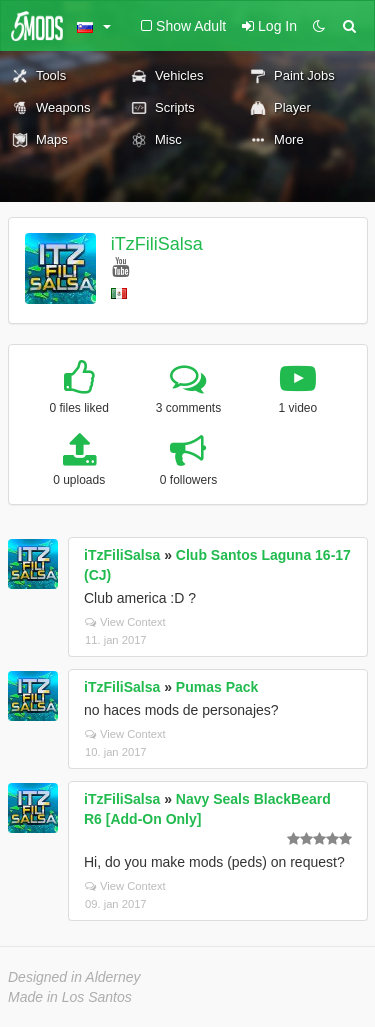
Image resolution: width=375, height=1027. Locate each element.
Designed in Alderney (74, 977)
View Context (125, 622)
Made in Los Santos (70, 997)
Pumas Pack (217, 687)
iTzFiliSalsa (157, 244)
